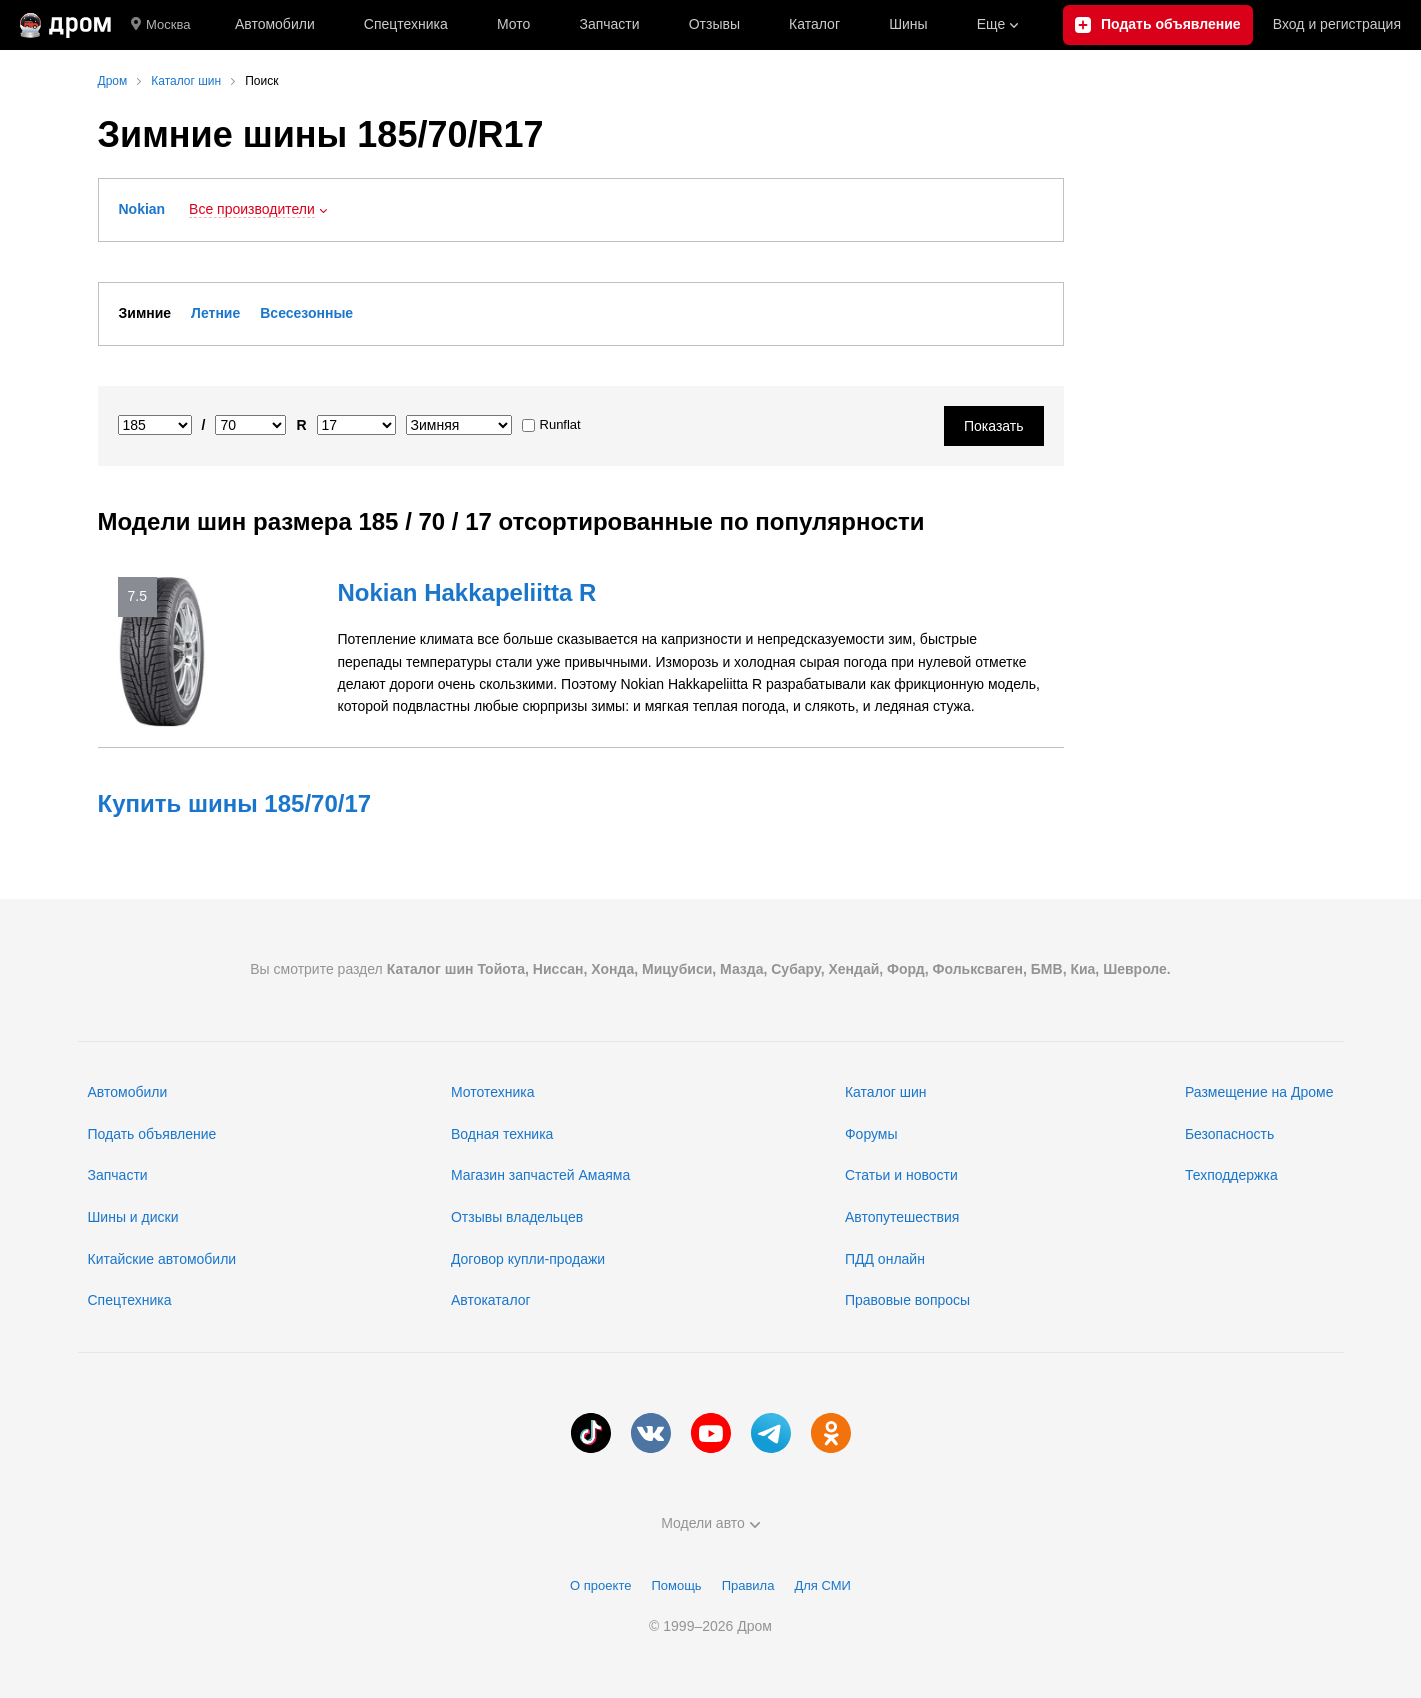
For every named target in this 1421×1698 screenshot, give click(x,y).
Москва (160, 25)
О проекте (600, 1585)
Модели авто (710, 1523)
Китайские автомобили (162, 1259)
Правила (748, 1585)
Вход (1337, 25)
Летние (215, 313)
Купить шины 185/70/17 (235, 803)
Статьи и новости (901, 1175)
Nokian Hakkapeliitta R (467, 592)
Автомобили (275, 24)
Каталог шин (886, 1092)
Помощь (676, 1585)
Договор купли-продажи (528, 1259)
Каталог (814, 24)
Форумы (871, 1134)
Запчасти (609, 24)
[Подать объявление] (1158, 25)
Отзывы (714, 24)
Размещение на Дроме (1259, 1092)
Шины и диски (133, 1217)
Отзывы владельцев (517, 1217)
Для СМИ (822, 1585)
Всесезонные (306, 313)
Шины (908, 24)
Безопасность (1229, 1134)
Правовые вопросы (907, 1300)
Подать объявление (152, 1134)
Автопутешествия (902, 1217)
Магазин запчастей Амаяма (540, 1175)
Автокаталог (491, 1300)
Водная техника (502, 1134)
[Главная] (65, 25)
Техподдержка (1231, 1175)
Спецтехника (130, 1300)
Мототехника (493, 1092)
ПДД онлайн (885, 1259)
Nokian (142, 209)
